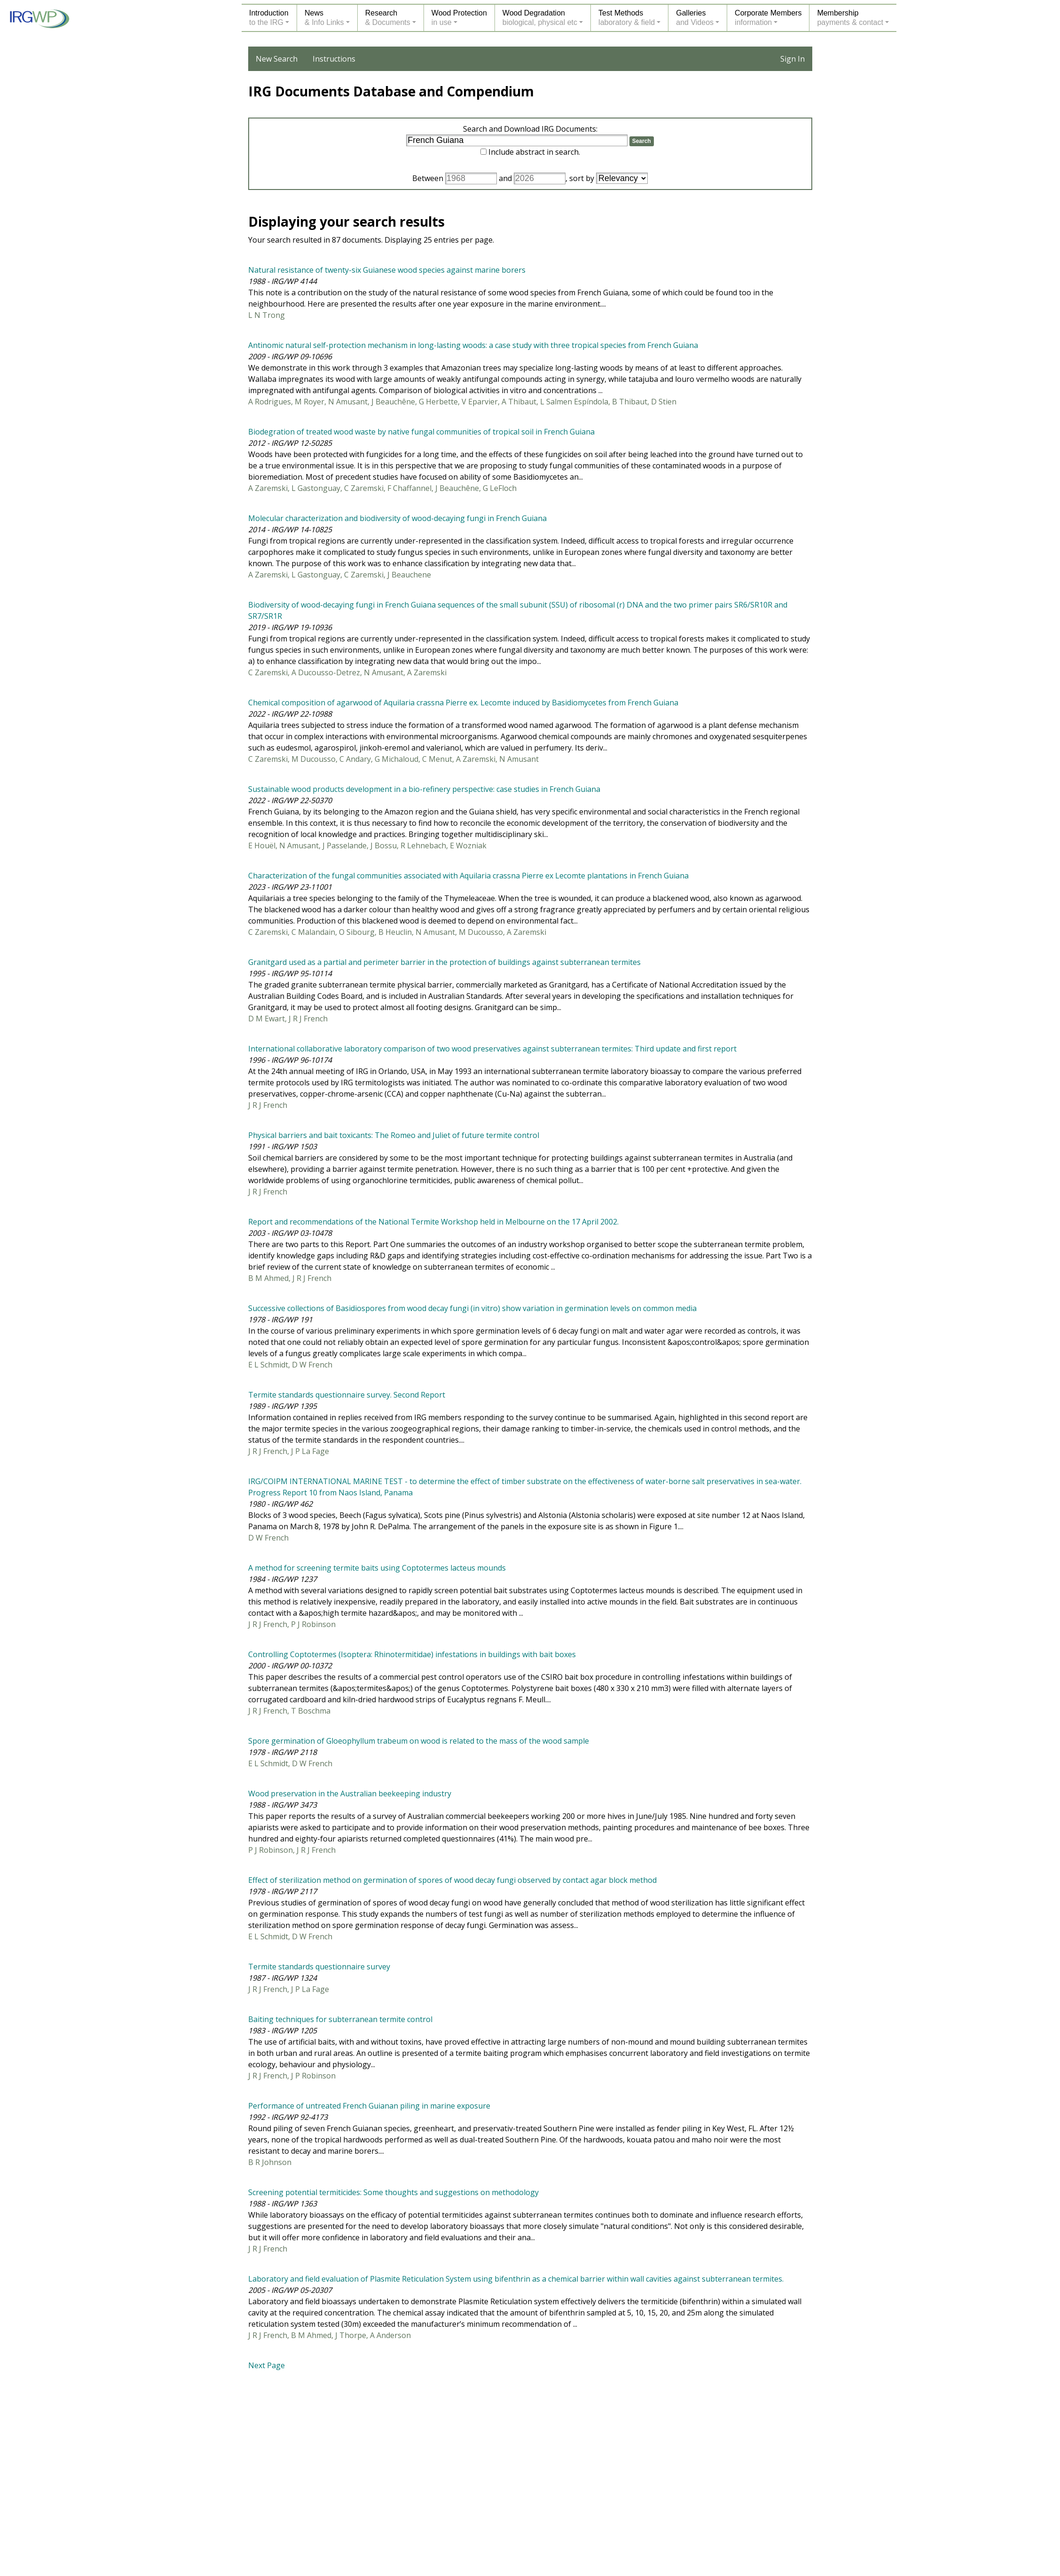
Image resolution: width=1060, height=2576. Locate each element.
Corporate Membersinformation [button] (768, 17)
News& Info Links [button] (324, 17)
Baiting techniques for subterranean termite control (340, 2019)
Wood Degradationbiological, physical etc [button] (540, 17)
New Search (277, 59)
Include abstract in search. (534, 152)
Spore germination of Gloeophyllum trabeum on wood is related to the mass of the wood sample (418, 1741)
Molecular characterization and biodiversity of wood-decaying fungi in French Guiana (397, 518)
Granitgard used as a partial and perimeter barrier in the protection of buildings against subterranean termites (444, 962)
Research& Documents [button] (387, 17)
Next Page (266, 2365)
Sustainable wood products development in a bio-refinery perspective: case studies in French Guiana (424, 789)
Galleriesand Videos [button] (695, 17)
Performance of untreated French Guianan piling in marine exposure (369, 2106)
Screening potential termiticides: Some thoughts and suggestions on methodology (393, 2192)
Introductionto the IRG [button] (269, 17)
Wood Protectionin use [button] (459, 17)
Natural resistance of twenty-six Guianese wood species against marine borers (387, 270)
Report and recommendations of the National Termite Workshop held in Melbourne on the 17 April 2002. (433, 1222)
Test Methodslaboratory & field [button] (626, 17)
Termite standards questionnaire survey (319, 1966)
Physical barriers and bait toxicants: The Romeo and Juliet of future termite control (393, 1135)
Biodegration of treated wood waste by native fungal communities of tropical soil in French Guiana (421, 432)
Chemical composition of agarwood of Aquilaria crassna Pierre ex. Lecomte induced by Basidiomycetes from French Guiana (463, 702)
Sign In (792, 59)
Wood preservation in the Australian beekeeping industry (349, 1793)
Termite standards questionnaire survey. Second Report (346, 1395)
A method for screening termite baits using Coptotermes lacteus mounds (377, 1568)
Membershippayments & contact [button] (850, 17)
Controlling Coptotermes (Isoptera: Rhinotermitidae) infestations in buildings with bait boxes (412, 1654)
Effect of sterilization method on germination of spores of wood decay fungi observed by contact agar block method (452, 1880)
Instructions (334, 59)
